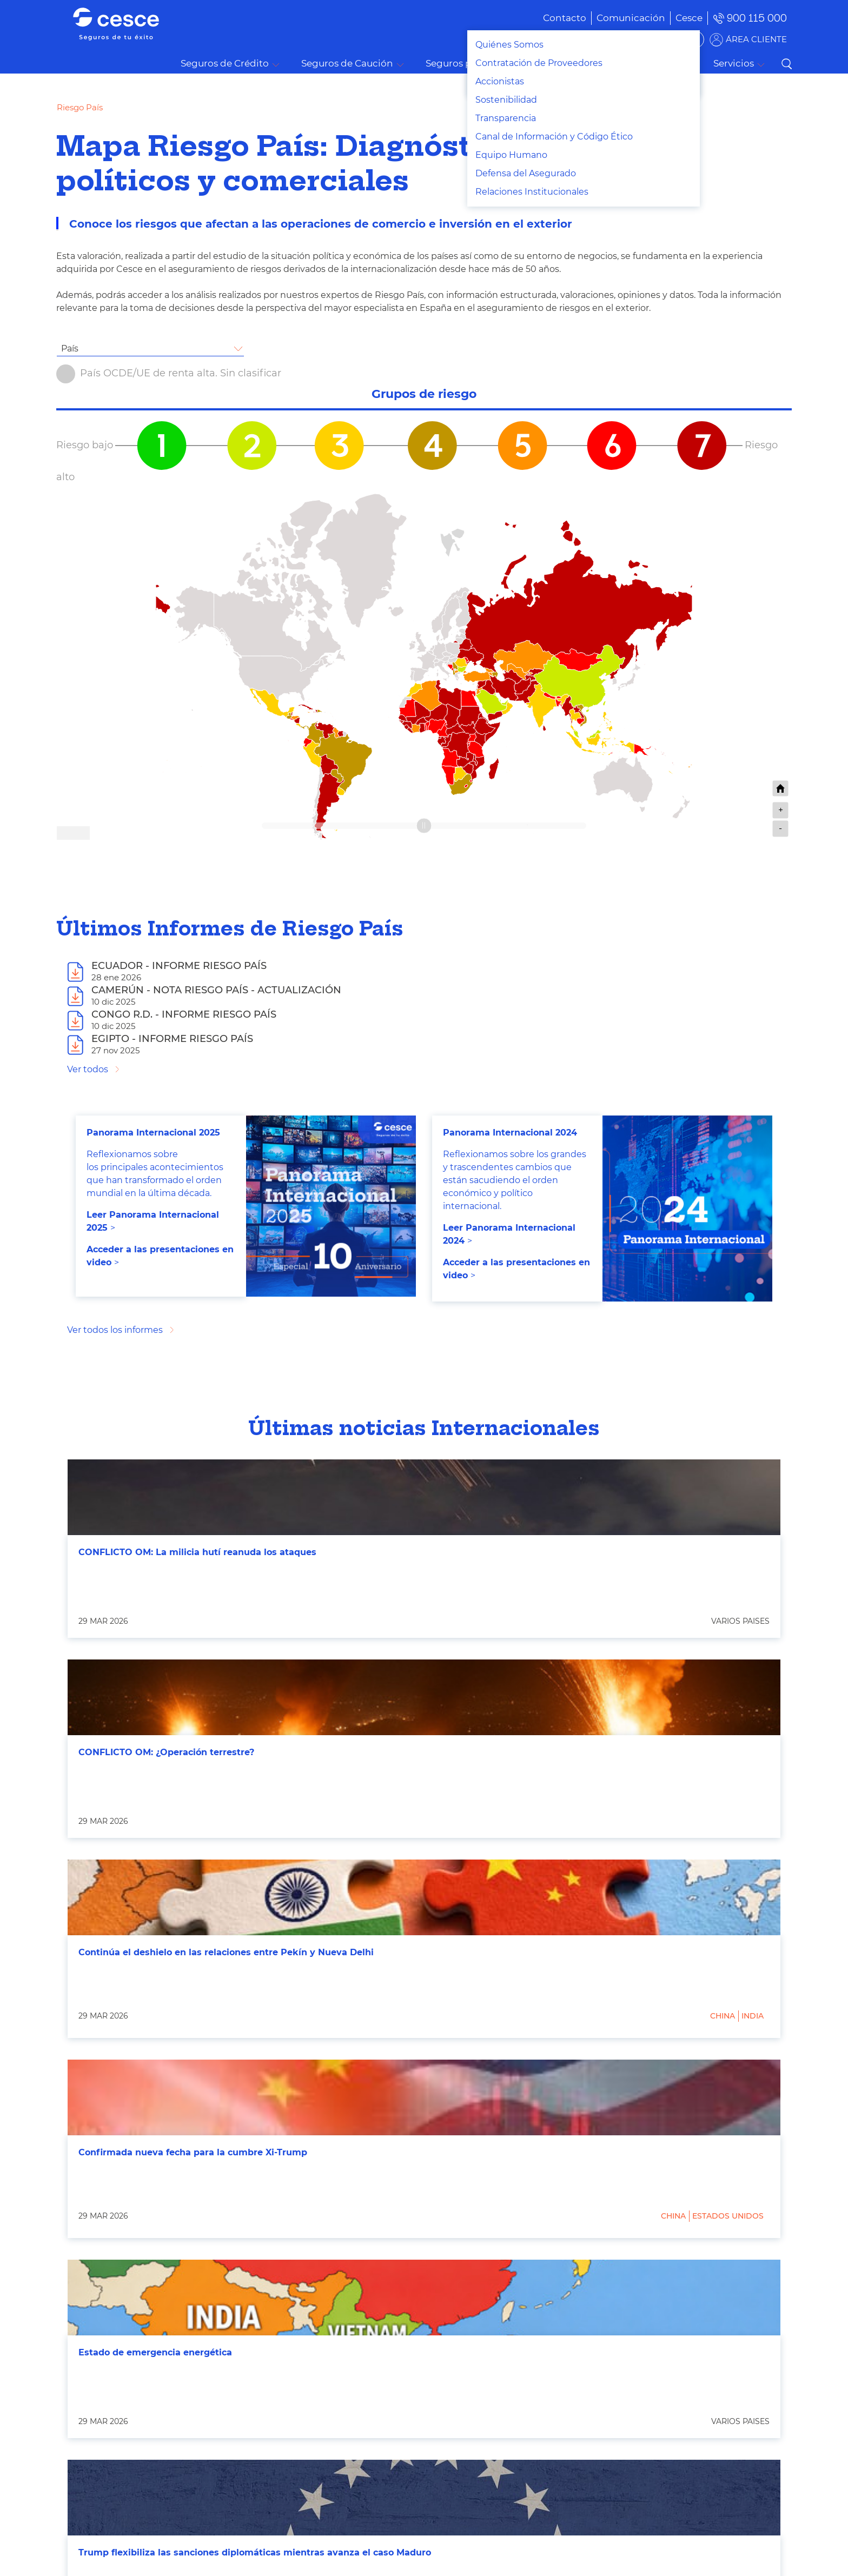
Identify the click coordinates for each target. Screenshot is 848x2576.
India (752, 2016)
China (722, 2016)
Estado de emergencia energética (155, 2352)
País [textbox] (69, 348)
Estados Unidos (728, 2216)
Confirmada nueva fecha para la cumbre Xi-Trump (192, 2152)
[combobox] (150, 348)
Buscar (786, 63)
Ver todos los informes (115, 1330)
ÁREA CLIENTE (756, 39)
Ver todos (87, 1069)
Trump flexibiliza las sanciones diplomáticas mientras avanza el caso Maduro (254, 2552)
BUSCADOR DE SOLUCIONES (635, 39)
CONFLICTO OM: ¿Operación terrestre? (166, 1752)
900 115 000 (757, 18)
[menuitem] (614, 17)
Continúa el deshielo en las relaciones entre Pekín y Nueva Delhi (226, 1952)
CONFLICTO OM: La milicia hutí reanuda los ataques (197, 1552)
